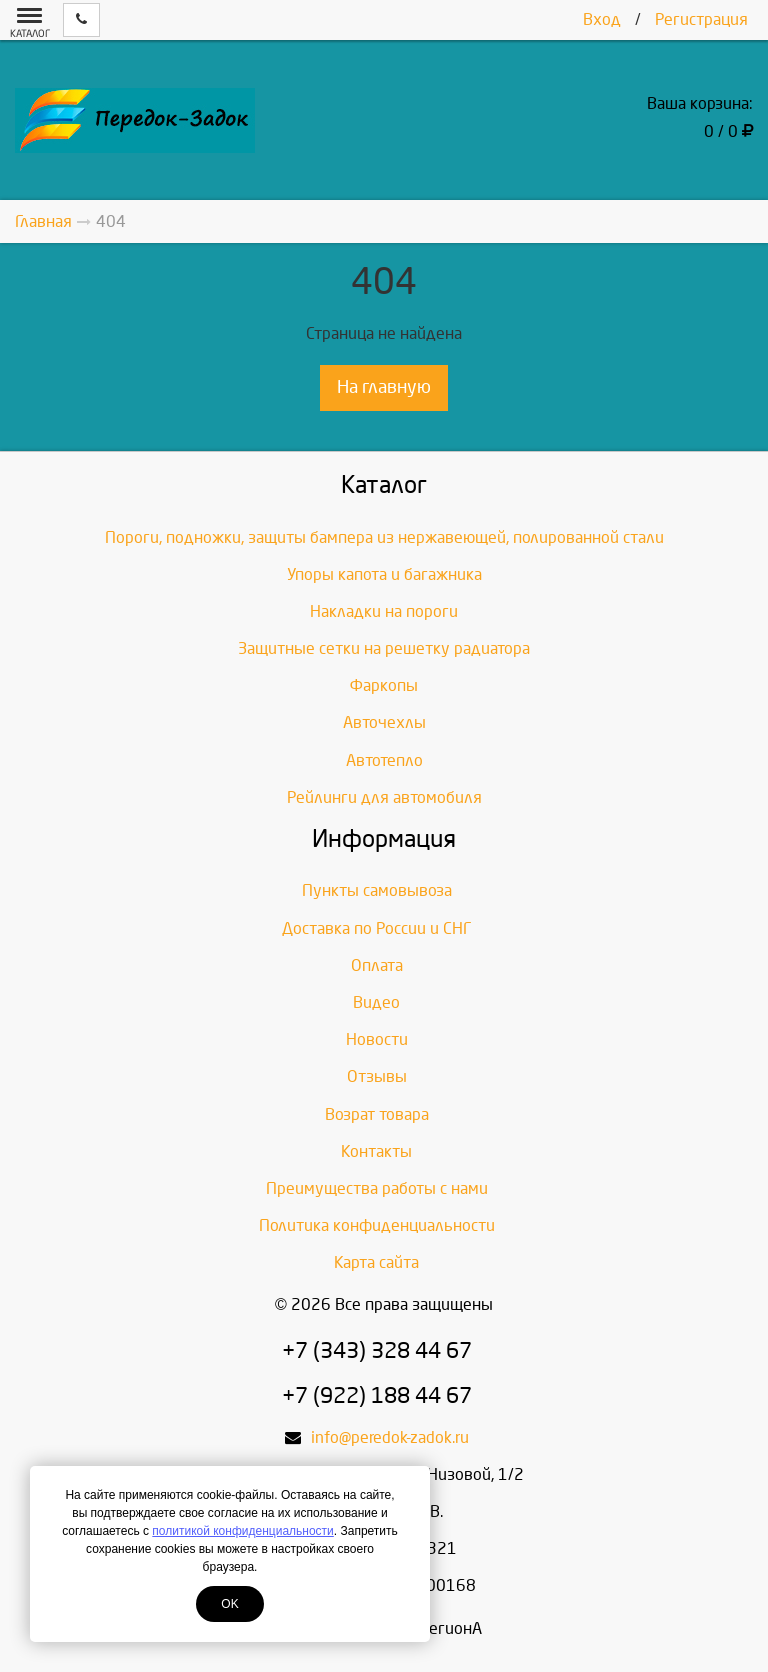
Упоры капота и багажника (384, 574)
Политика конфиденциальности (377, 1225)
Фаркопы (384, 685)
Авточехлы (384, 722)
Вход (602, 19)
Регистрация (701, 19)
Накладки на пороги (384, 611)
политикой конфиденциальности (242, 1531)
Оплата (377, 965)
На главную (384, 387)
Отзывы (377, 1076)
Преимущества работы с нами (377, 1188)
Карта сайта (376, 1262)
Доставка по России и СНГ (377, 928)
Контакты (376, 1151)
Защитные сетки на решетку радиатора (384, 648)
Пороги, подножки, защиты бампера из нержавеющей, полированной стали (384, 537)
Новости (377, 1039)
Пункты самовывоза (377, 890)
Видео (376, 1002)
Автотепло (384, 760)
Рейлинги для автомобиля (384, 797)
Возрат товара (377, 1114)
